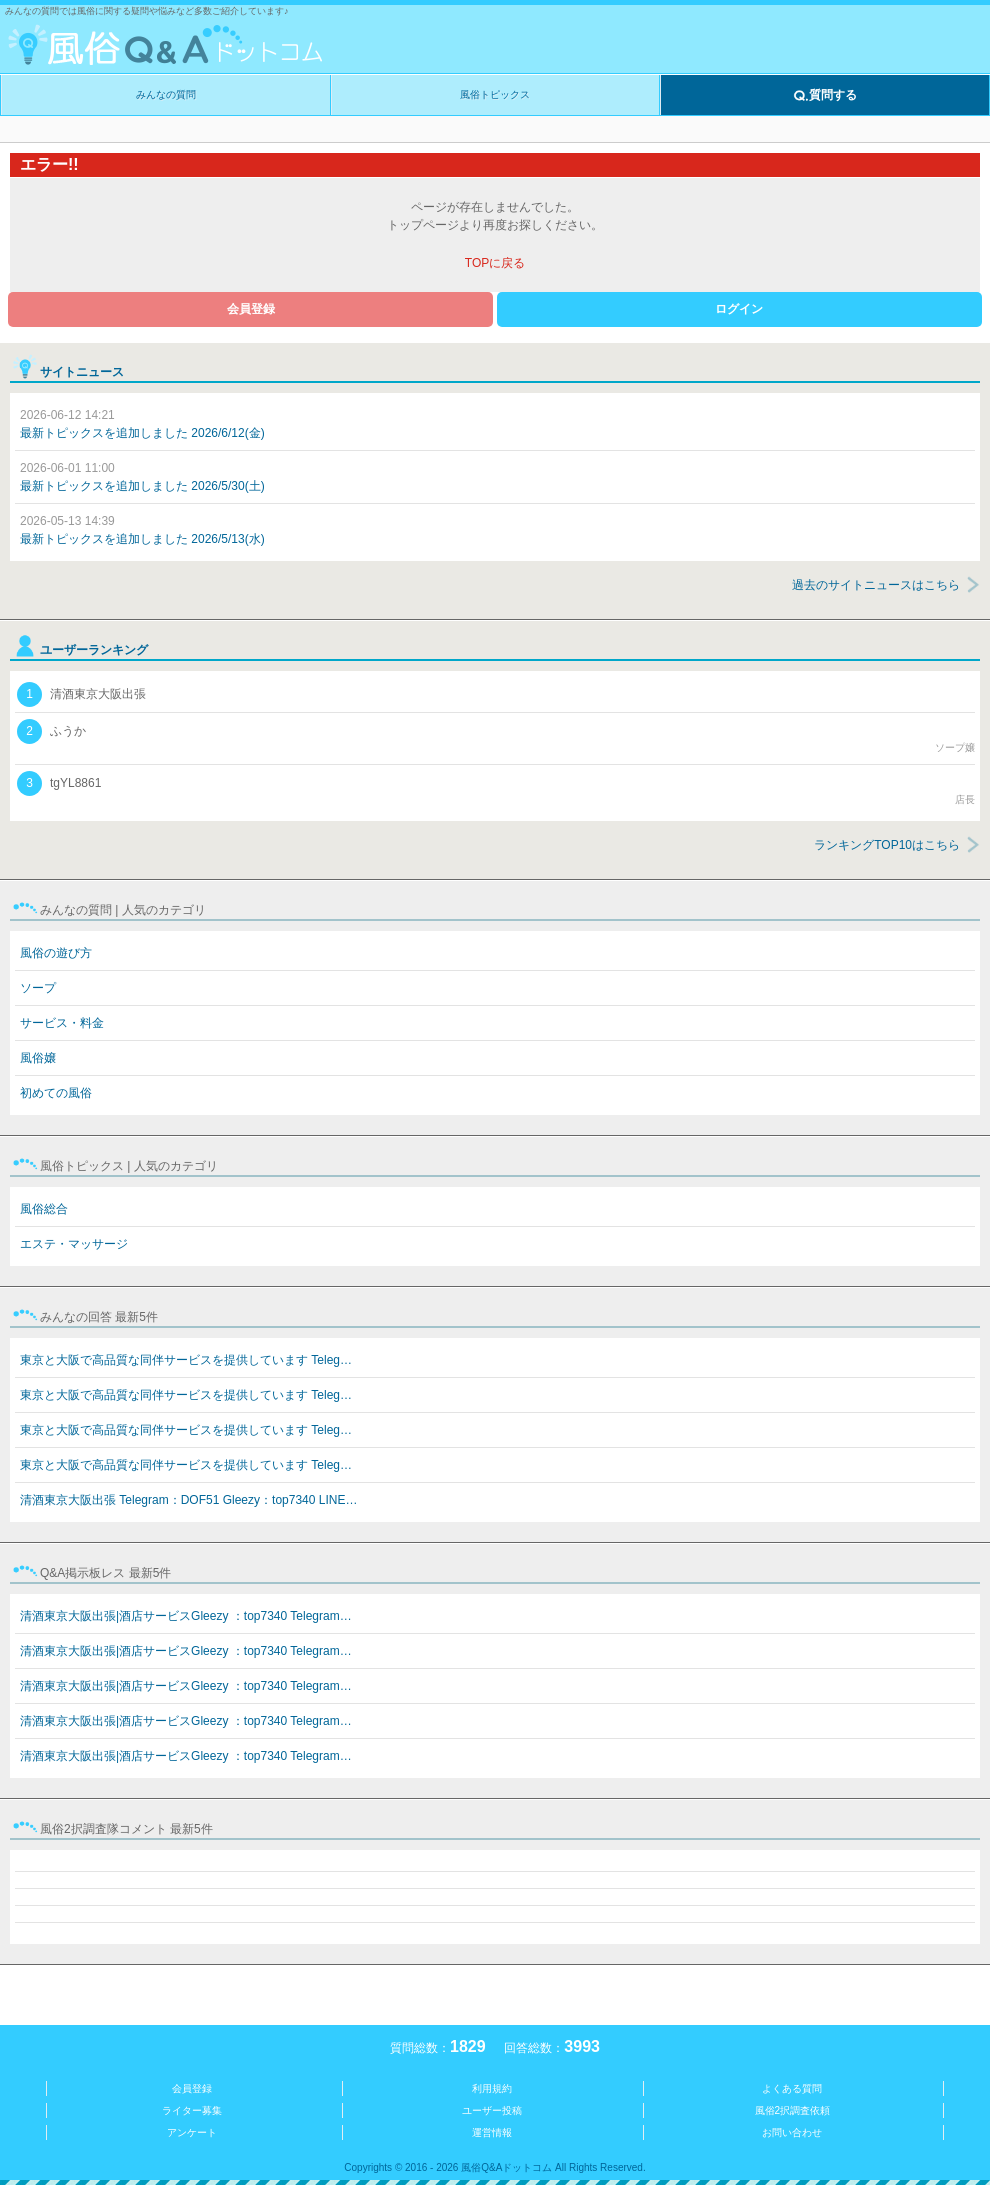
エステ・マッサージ (74, 1244)
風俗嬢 (38, 1058)
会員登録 (251, 309)
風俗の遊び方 (56, 953)
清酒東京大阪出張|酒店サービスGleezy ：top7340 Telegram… (186, 1616)
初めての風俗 (56, 1093)
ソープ (38, 988)
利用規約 (492, 2088)
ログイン (739, 309)
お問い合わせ (792, 2132)
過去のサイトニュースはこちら (876, 585)
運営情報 (492, 2132)
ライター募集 (192, 2110)
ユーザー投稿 (492, 2110)
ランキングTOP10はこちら (887, 845)
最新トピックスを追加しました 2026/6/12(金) (142, 424)
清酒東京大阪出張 (81, 694)
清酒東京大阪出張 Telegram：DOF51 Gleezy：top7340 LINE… (188, 1500)
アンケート (192, 2132)
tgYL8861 (496, 789)
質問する (825, 96)
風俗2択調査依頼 (793, 2110)
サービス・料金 (62, 1023)
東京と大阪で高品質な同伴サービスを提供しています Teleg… (186, 1360)
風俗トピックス (495, 94)
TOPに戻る (495, 263)
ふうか (496, 737)
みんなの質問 (166, 94)
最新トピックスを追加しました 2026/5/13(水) (142, 530)
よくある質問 (792, 2088)
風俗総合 (44, 1209)
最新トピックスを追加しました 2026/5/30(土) (142, 477)
